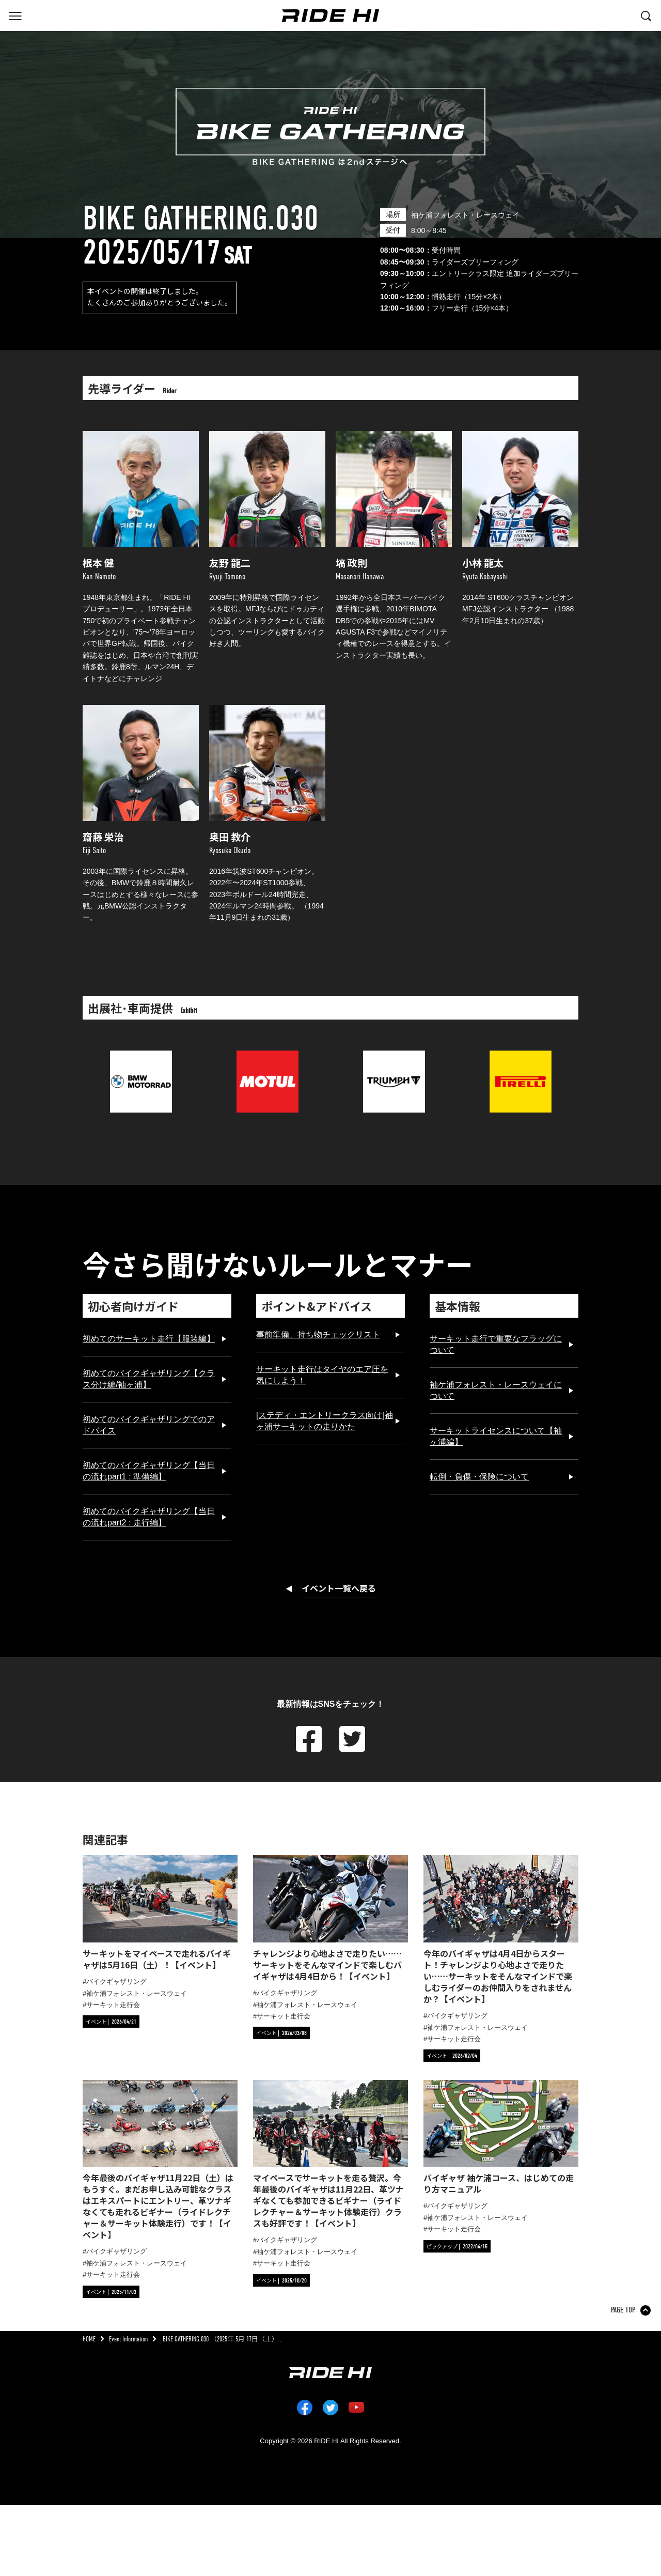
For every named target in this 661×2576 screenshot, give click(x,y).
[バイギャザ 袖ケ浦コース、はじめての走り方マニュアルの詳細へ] (500, 2137)
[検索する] (646, 15)
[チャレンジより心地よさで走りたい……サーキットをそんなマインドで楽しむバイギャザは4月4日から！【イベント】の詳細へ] (330, 1918)
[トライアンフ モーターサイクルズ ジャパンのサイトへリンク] (394, 1056)
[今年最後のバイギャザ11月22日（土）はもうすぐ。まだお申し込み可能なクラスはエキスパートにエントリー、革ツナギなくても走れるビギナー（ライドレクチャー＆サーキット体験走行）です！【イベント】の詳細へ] (160, 2160)
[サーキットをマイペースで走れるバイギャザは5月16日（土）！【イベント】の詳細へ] (160, 1912)
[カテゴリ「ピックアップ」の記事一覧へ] (457, 2246)
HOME (89, 2339)
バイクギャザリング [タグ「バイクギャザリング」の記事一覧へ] (116, 1981)
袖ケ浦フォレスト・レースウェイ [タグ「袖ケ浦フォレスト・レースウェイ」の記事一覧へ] (136, 1993)
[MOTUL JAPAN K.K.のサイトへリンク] (267, 1056)
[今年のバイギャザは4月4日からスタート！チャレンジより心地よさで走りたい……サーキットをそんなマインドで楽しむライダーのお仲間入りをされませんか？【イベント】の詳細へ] (500, 1929)
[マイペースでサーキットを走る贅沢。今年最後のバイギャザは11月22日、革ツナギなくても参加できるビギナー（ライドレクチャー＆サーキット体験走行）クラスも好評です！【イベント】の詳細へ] (330, 2154)
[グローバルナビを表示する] (15, 15)
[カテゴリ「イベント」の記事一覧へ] (111, 2021)
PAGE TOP (623, 2310)
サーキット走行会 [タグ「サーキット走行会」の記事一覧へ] (113, 2005)
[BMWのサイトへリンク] (141, 1056)
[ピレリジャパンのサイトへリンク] (521, 1056)
